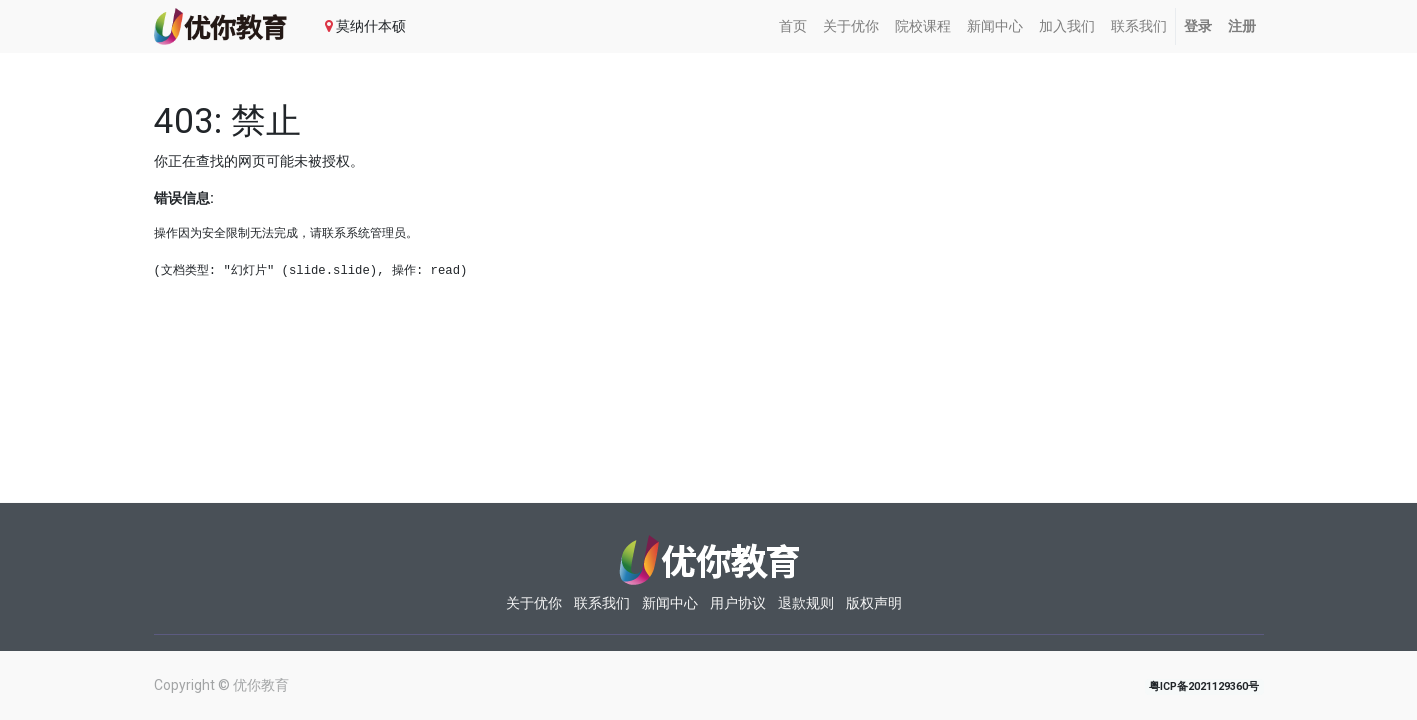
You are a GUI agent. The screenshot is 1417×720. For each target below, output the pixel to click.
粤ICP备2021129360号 (1204, 686)
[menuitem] (793, 26)
